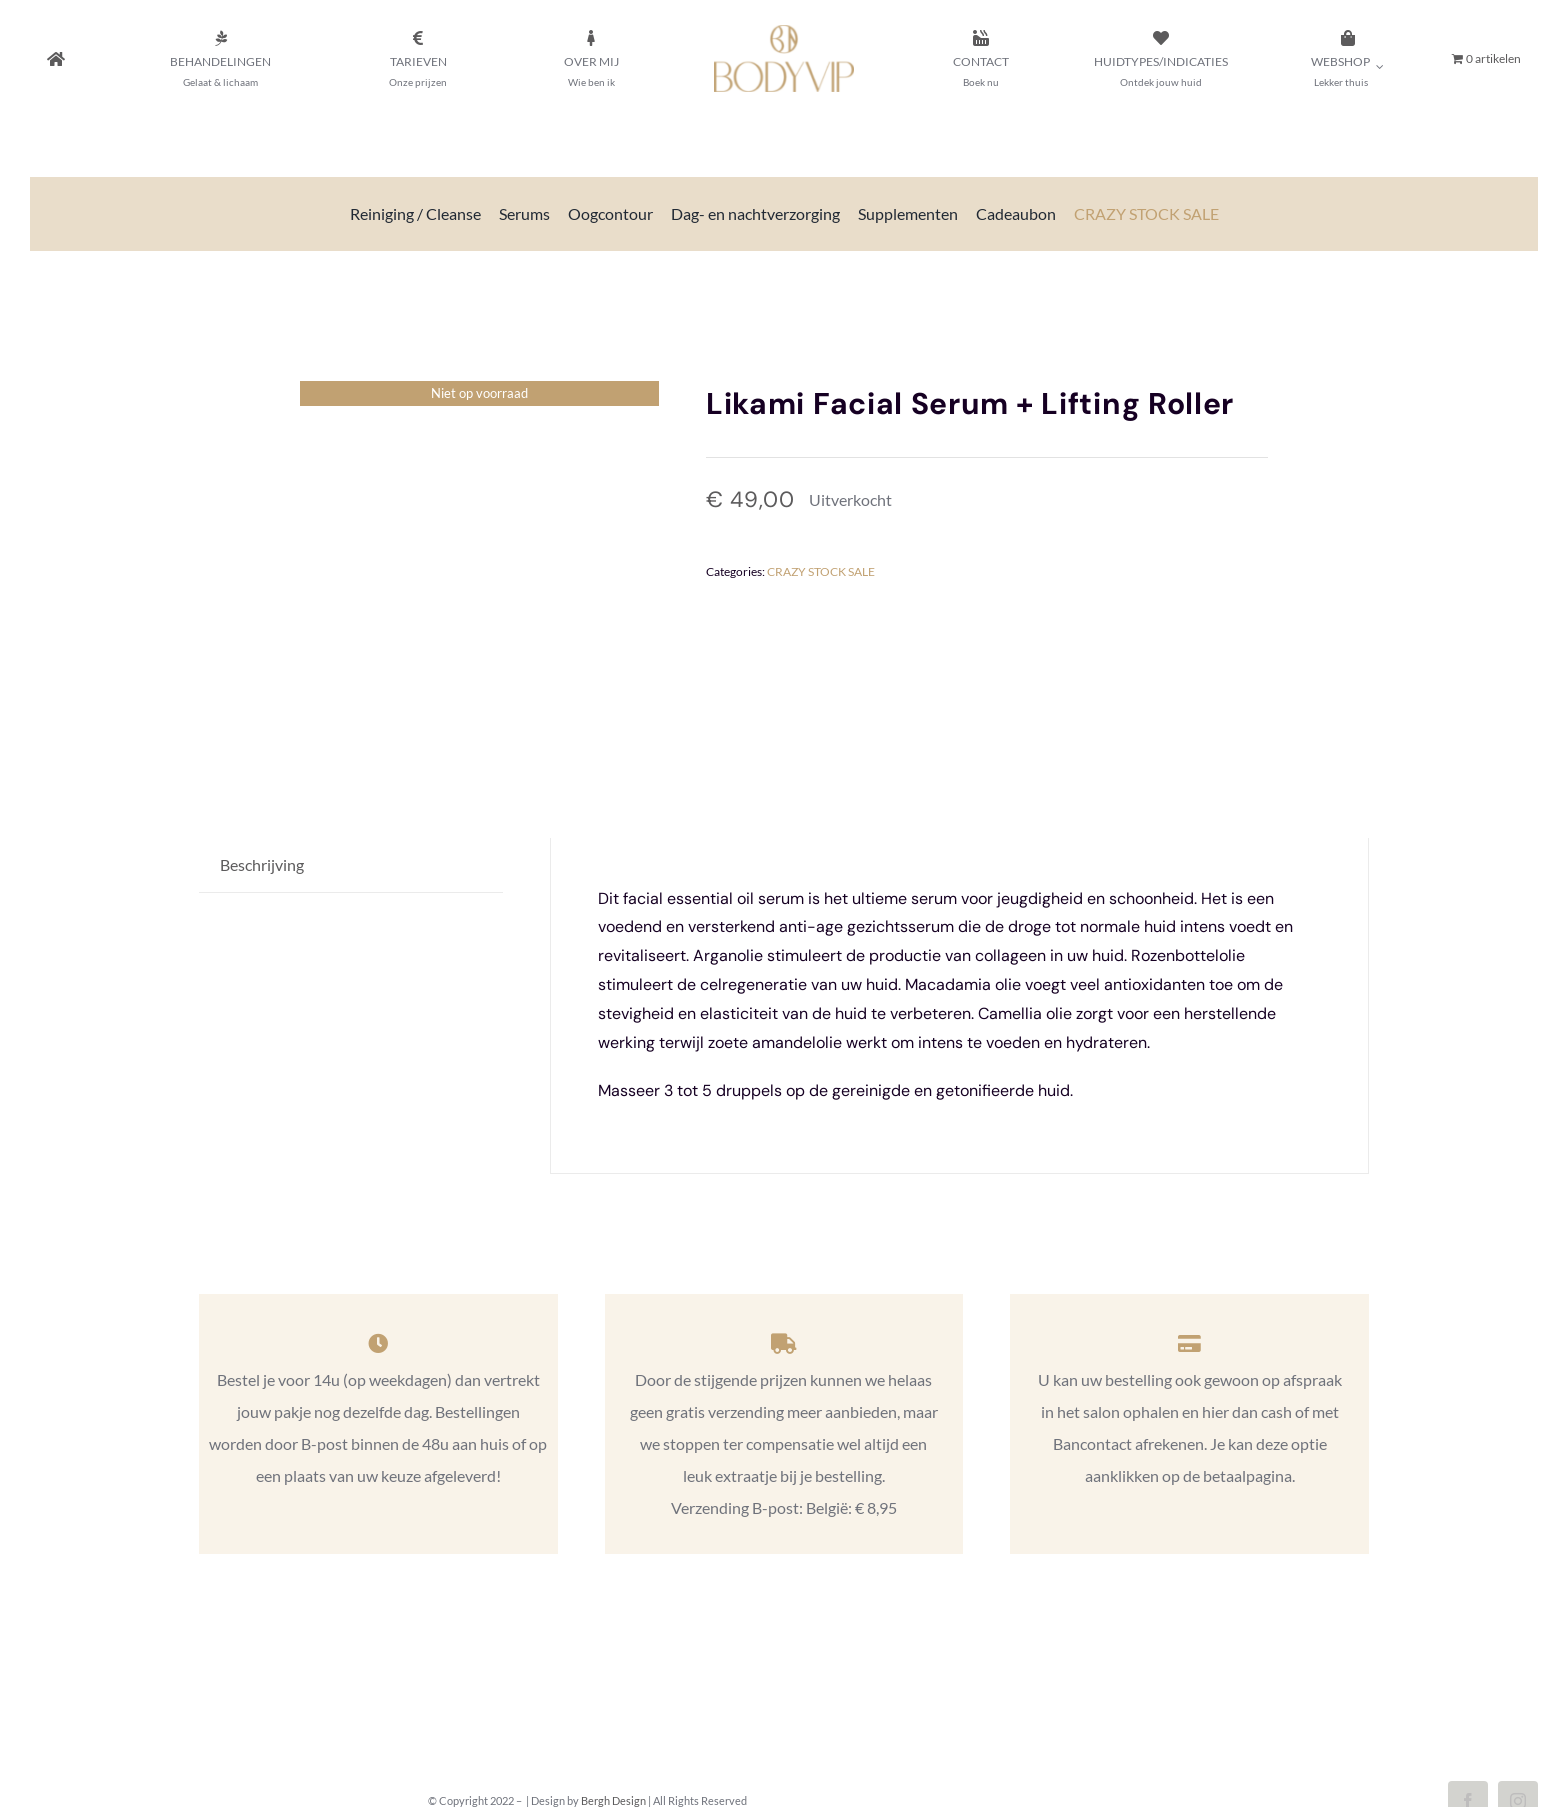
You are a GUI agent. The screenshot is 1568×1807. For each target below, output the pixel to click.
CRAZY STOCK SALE (821, 571)
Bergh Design (613, 1800)
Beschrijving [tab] (262, 864)
